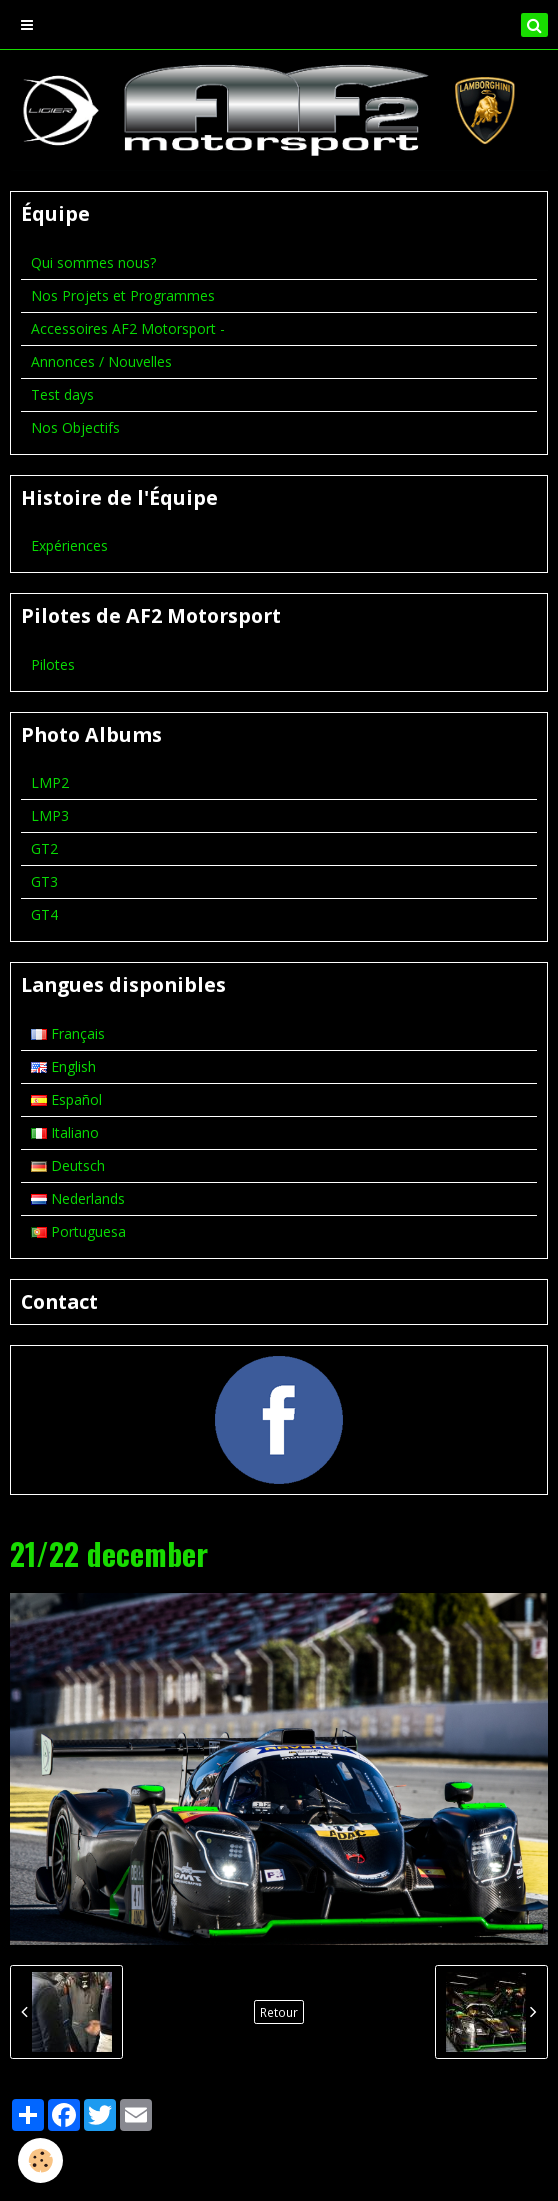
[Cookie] (40, 2160)
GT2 (44, 848)
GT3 (44, 881)
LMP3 (50, 815)
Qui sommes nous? (93, 262)
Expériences (69, 545)
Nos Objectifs (75, 427)
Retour (279, 2012)
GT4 (44, 914)
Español (66, 1099)
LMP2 (50, 782)
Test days (62, 394)
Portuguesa (78, 1231)
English (63, 1066)
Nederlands (78, 1198)
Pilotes (53, 664)
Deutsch (68, 1165)
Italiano (65, 1132)
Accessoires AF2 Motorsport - (128, 328)
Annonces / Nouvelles (101, 361)
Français (68, 1033)
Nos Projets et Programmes (123, 295)
